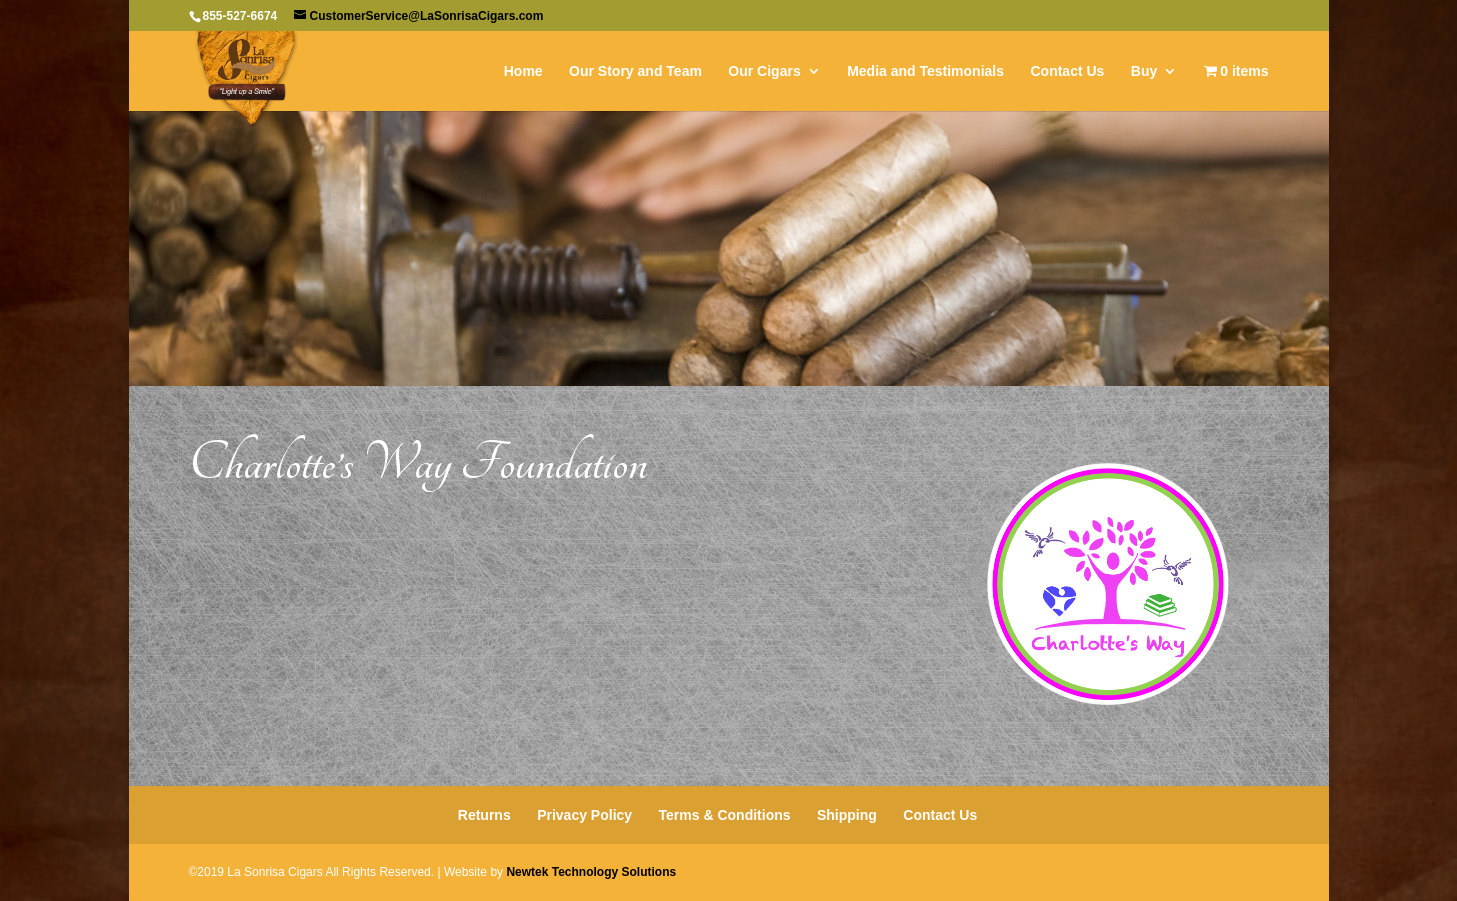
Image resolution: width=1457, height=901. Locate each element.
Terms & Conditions (725, 815)
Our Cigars (764, 71)
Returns (484, 815)
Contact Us (1067, 71)
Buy (1144, 71)
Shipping (847, 815)
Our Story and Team (635, 71)
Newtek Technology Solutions (591, 872)
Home (523, 71)
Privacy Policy (584, 815)
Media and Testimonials (925, 71)
